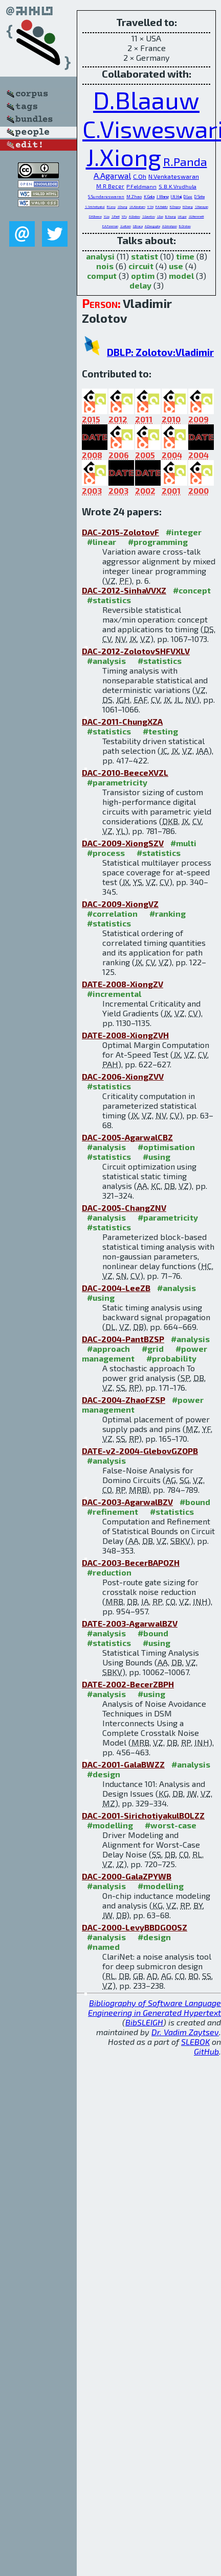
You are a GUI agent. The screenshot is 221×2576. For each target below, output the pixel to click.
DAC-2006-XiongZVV (123, 1076)
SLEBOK (195, 2041)
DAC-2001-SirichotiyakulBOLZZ (143, 1815)
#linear (101, 541)
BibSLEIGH (144, 2022)
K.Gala (149, 196)
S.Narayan (201, 206)
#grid (153, 1348)
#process (106, 852)
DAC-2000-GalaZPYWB (126, 1876)
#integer (184, 532)
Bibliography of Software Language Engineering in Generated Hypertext (154, 2007)
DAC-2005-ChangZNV (124, 1207)
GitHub (206, 2051)
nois (105, 266)
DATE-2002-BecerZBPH (128, 1684)
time (185, 256)
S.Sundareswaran (106, 196)
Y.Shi (150, 206)
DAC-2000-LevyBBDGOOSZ (134, 1927)
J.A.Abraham (137, 206)
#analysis (106, 660)
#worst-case (170, 1825)
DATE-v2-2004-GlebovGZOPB (140, 1451)
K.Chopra (175, 206)
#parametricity (117, 782)
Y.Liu (106, 216)
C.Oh (139, 176)
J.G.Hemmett (196, 216)
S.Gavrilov (148, 216)
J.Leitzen (125, 226)
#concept (192, 590)
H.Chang (188, 206)
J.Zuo (160, 216)
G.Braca (138, 226)
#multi (183, 843)
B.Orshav (185, 226)
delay (140, 285)
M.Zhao (134, 196)
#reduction (109, 1572)
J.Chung (122, 206)
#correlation (112, 913)
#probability (171, 1358)
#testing (160, 731)
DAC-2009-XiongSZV (123, 843)
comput (102, 275)
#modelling (110, 1825)
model (181, 275)
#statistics (109, 600)
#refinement (112, 1511)
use (176, 266)
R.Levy (111, 206)
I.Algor (182, 216)
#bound (195, 1502)
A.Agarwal (112, 175)
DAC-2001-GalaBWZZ (123, 1764)
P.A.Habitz (162, 206)
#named (103, 1946)
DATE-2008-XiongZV (122, 984)
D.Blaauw (146, 99)
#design (103, 1774)
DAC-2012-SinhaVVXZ (124, 590)
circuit (140, 266)
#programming (158, 541)
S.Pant (116, 216)
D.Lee (188, 197)
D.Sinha (199, 197)
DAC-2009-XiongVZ (120, 904)
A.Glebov (134, 216)
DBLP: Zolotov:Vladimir (160, 352)
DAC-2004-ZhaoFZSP (123, 1399)
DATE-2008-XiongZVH (125, 1035)
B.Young (170, 216)
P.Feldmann (141, 186)
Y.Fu (124, 216)
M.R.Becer (110, 186)
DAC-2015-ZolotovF (120, 532)
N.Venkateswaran (173, 176)
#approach (108, 1348)
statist (144, 256)
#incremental (114, 993)
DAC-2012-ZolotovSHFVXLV (136, 651)
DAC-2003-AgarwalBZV (127, 1502)
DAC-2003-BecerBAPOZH (131, 1562)
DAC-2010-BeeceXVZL (125, 772)
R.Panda (185, 161)
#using (156, 1156)
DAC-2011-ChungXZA (122, 721)
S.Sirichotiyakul (95, 206)
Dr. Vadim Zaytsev (185, 2032)
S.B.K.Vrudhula (177, 186)
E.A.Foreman (110, 226)
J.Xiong (123, 156)
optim (142, 275)
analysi (100, 256)
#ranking (167, 913)
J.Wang (163, 196)
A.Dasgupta (152, 226)
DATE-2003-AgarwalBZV (130, 1623)
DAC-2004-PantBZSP (123, 1339)
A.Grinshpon (169, 226)
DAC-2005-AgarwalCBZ (127, 1137)
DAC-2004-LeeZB (116, 1288)
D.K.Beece (95, 216)
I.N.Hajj (176, 197)
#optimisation (166, 1147)
